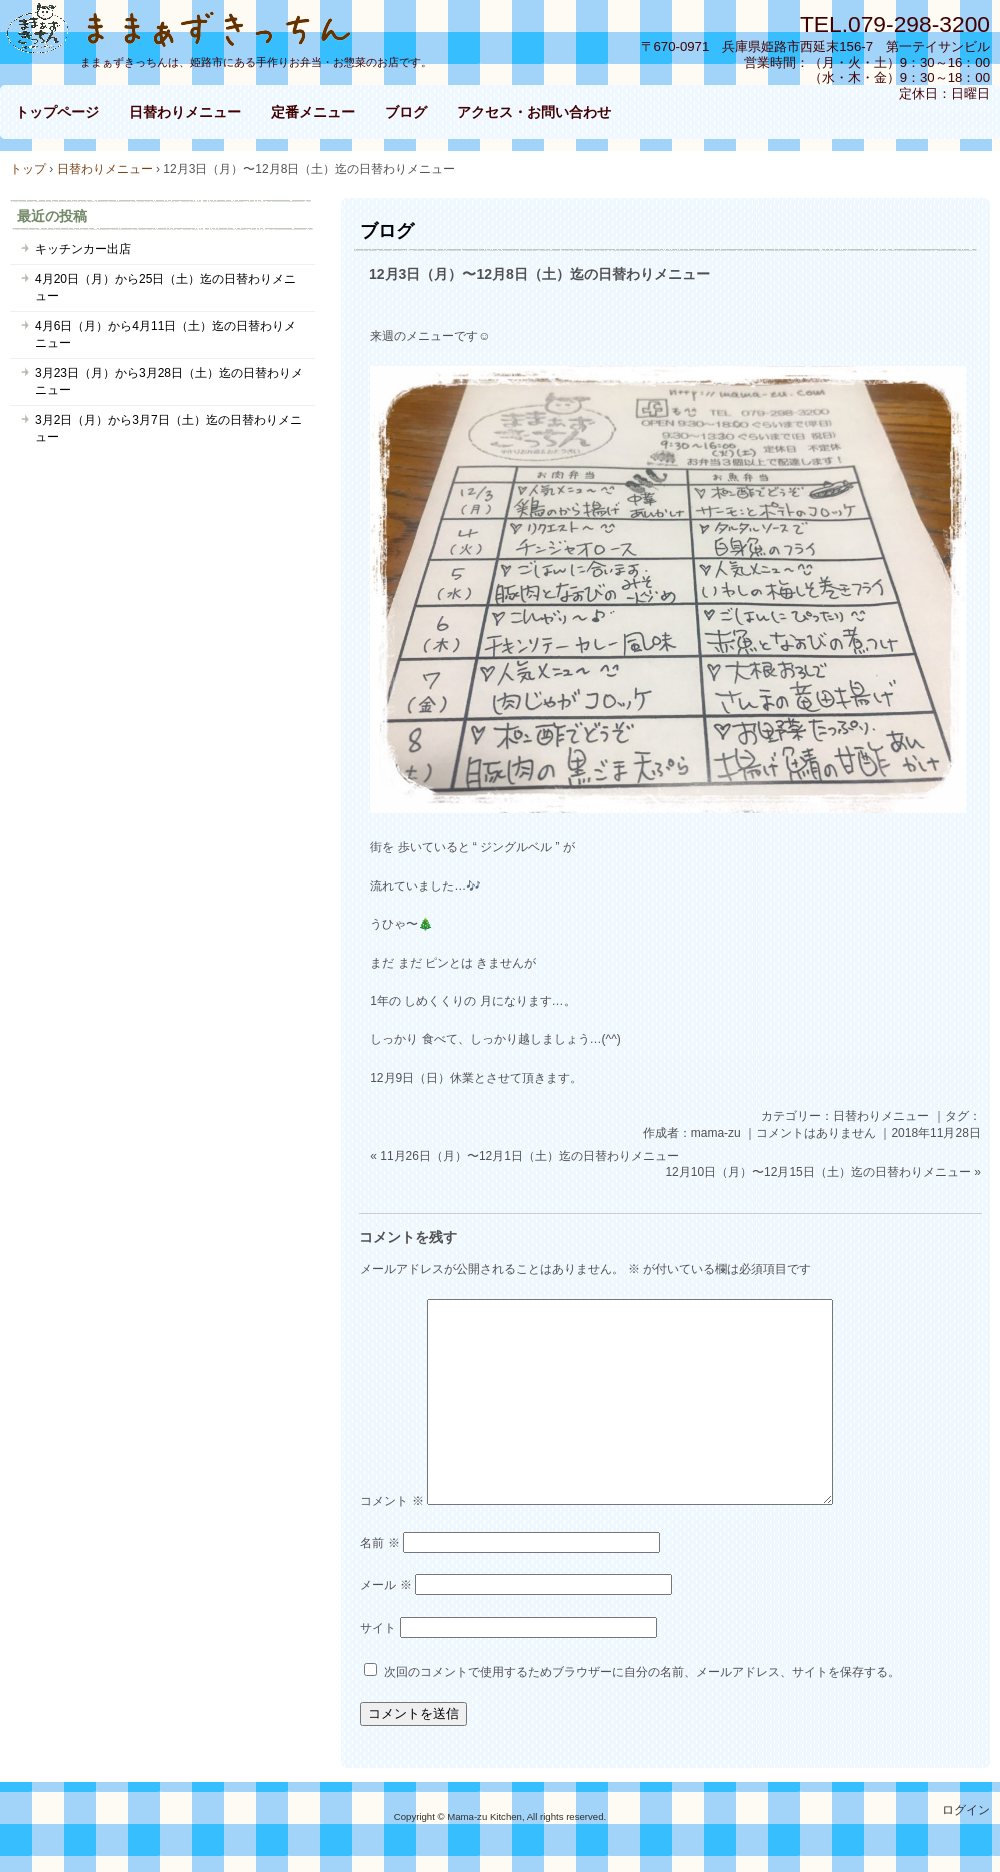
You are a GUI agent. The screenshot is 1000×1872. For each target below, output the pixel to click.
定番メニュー (313, 112)
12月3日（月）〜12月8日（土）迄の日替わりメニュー (539, 274)
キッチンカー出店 (83, 249)
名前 (379, 1543)
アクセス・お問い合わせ (534, 112)
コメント (391, 1501)
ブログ (406, 112)
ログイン (966, 1810)
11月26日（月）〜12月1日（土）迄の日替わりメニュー (529, 1156)
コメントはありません (816, 1133)
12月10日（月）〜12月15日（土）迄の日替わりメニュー (817, 1172)
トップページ (57, 112)
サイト (378, 1628)
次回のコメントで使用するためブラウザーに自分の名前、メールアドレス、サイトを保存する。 (642, 1672)
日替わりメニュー (185, 112)
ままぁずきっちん (190, 26)
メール (385, 1585)
